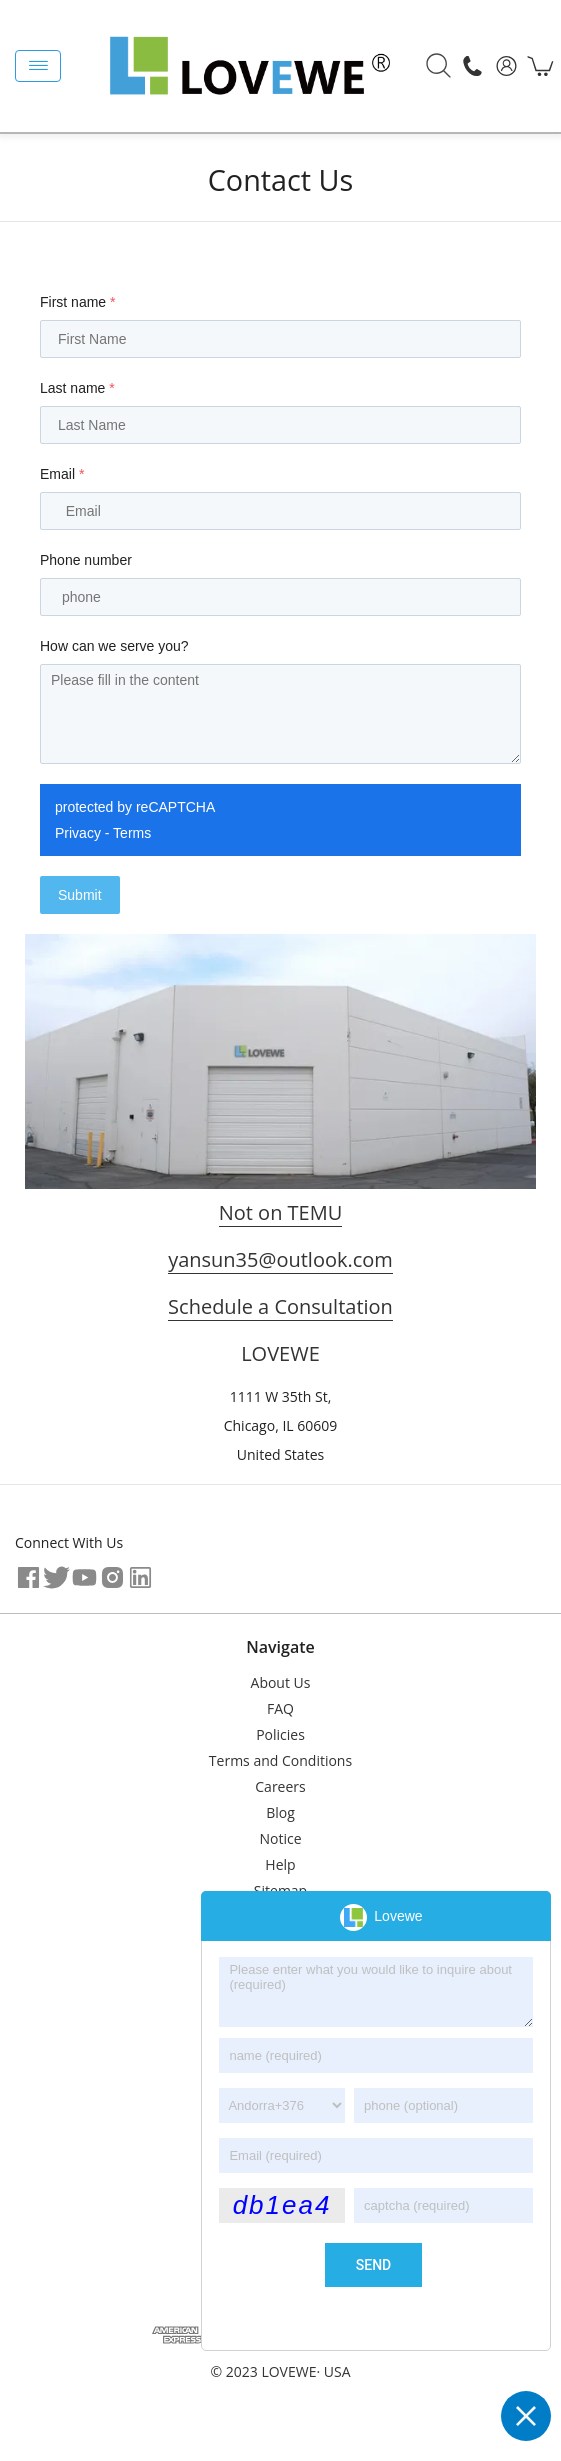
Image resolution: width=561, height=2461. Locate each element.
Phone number (86, 560)
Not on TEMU (281, 1212)
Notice (280, 1838)
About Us (281, 1682)
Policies (280, 1734)
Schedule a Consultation (280, 1306)
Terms (132, 833)
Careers (280, 1786)
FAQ (280, 1708)
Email (62, 474)
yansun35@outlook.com (280, 1259)
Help (280, 1864)
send (373, 2265)
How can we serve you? (114, 646)
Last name (77, 388)
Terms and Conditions (280, 1760)
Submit (80, 895)
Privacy (78, 833)
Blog (280, 1812)
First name (77, 302)
